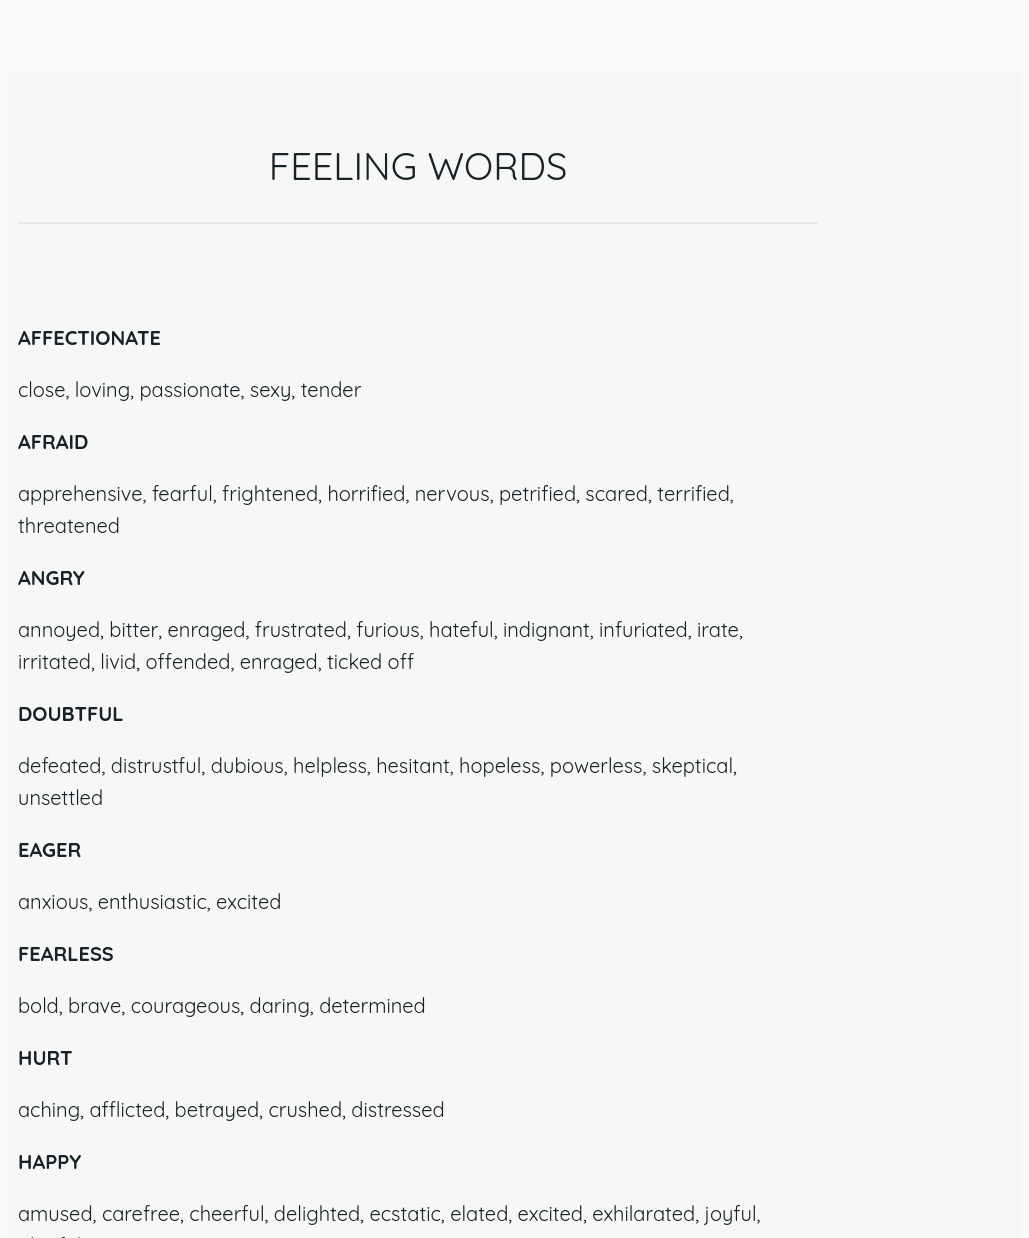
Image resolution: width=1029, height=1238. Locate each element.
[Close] (40, 40)
